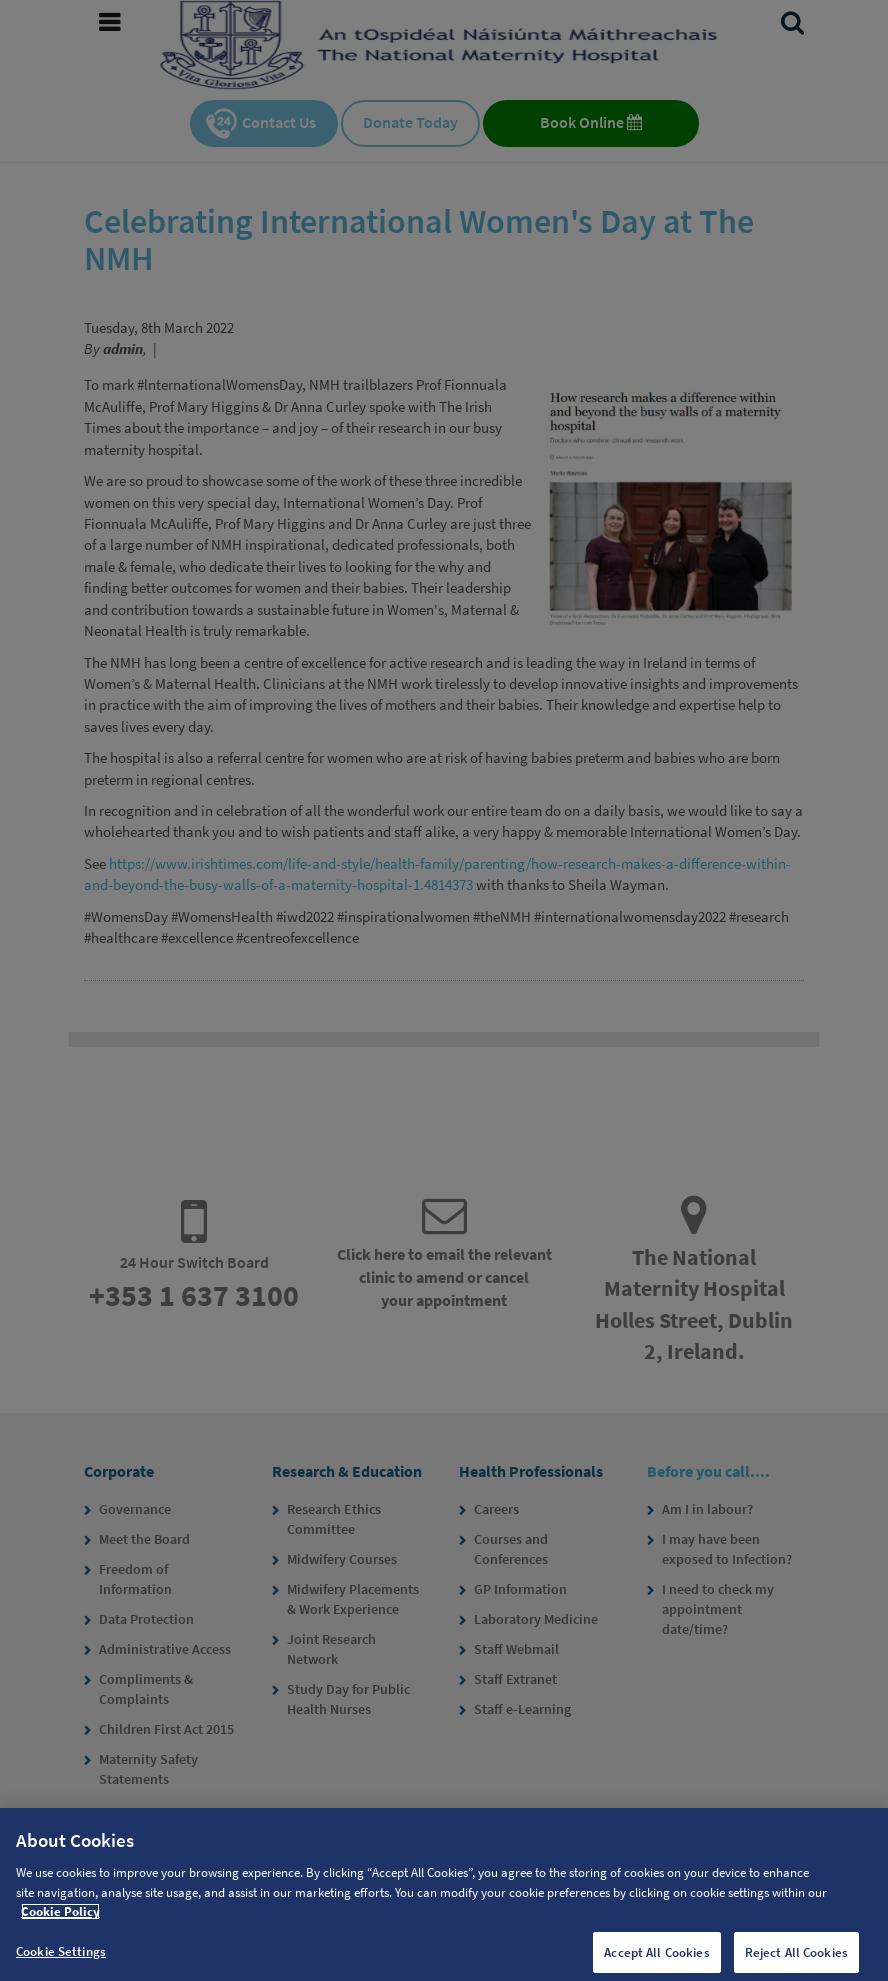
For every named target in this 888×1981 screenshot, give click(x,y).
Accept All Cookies (656, 1957)
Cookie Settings (61, 1956)
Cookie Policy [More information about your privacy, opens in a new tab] (60, 1917)
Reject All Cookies (796, 1957)
